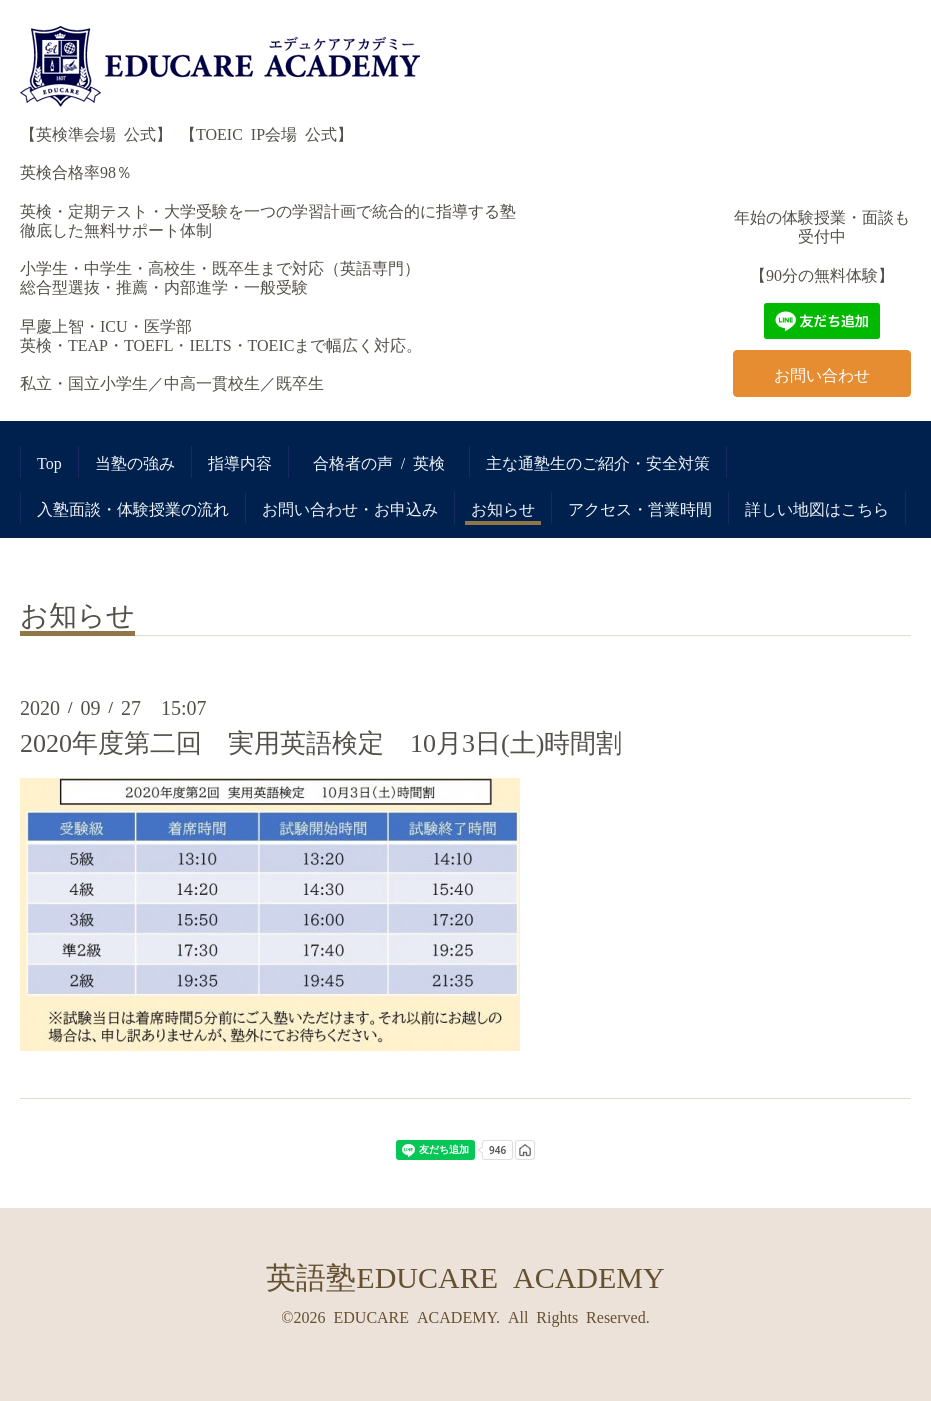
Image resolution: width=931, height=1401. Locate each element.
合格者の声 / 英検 (387, 462)
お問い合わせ (822, 374)
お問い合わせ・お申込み (350, 508)
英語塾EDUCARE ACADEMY (465, 1275)
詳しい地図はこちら (817, 508)
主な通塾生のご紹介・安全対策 (598, 462)
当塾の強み (135, 462)
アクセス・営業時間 (640, 508)
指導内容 (240, 462)
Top (49, 462)
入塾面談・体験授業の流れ (133, 508)
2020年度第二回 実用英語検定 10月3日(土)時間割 (321, 741)
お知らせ (503, 508)
